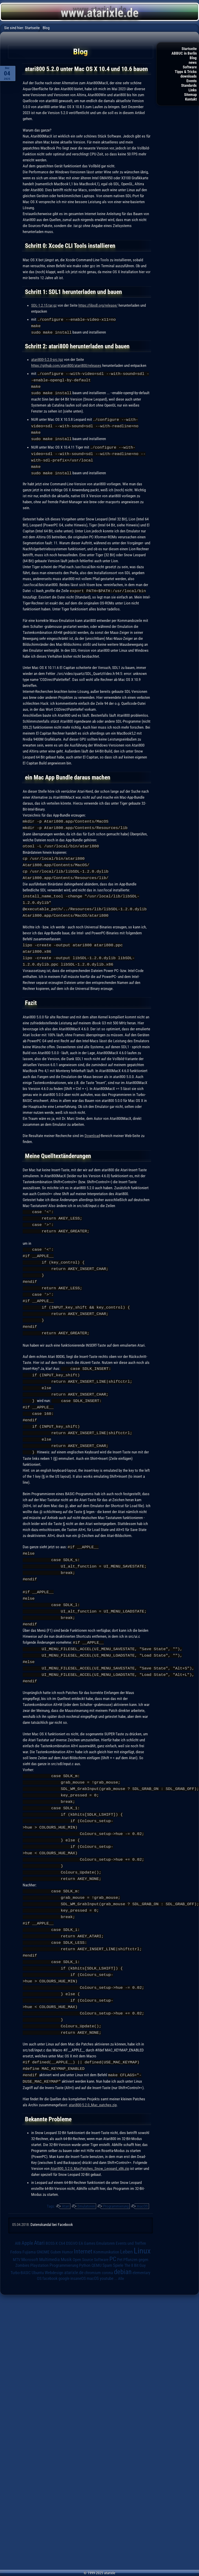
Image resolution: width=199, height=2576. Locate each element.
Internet (83, 2222)
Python (85, 2236)
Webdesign (54, 2243)
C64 (62, 2214)
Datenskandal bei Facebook (51, 2195)
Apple (27, 2213)
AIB (18, 2214)
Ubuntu (38, 2243)
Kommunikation (106, 2222)
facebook (50, 2249)
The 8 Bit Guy (135, 2235)
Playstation (39, 2236)
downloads (188, 76)
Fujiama (29, 2222)
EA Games (87, 2214)
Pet (119, 2230)
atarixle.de (73, 2243)
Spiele (118, 2236)
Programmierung (116, 2176)
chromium (92, 2243)
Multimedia (49, 2230)
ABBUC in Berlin (184, 53)
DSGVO (72, 2214)
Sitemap (190, 94)
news (193, 62)
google (63, 2249)
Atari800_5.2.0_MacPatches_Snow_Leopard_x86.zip (89, 2139)
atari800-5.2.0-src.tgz (47, 359)
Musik (66, 2230)
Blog (193, 58)
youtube (106, 2249)
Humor (67, 2222)
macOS (142, 2176)
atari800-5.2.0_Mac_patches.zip (93, 2075)
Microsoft (29, 2230)
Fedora (16, 2222)
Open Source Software (90, 2230)
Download (92, 1128)
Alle (121, 2249)
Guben (55, 2222)
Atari (65, 2176)
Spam (107, 2236)
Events (191, 81)
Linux (142, 2221)
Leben (126, 2222)
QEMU (96, 2236)
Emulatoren (86, 2176)
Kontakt (191, 99)
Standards (189, 85)
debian (123, 2242)
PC (112, 2229)
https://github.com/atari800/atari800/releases (66, 364)
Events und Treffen (131, 2214)
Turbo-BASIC (21, 2243)
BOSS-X (52, 2214)
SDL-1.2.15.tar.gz (44, 305)
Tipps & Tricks (186, 71)
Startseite (189, 48)
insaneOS (78, 2249)
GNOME (43, 2222)
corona (107, 2243)
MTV (16, 2230)
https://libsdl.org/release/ (98, 305)
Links (192, 90)
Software (190, 67)
